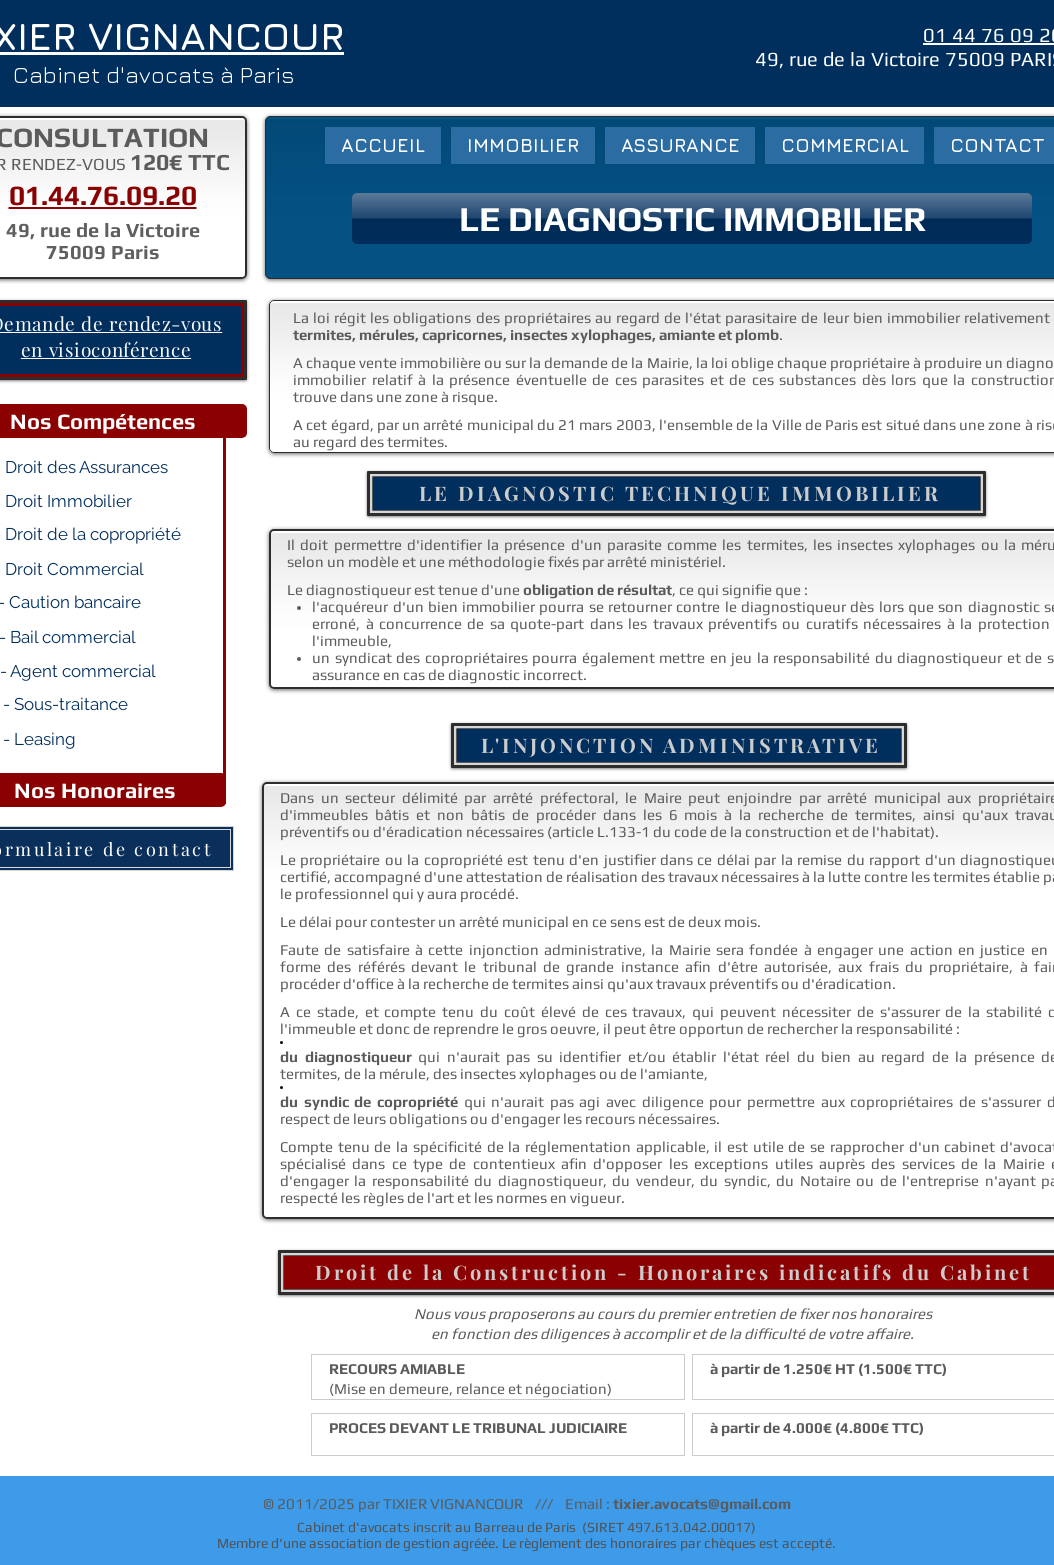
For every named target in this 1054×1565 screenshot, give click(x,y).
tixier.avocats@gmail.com (702, 1503)
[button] (692, 218)
